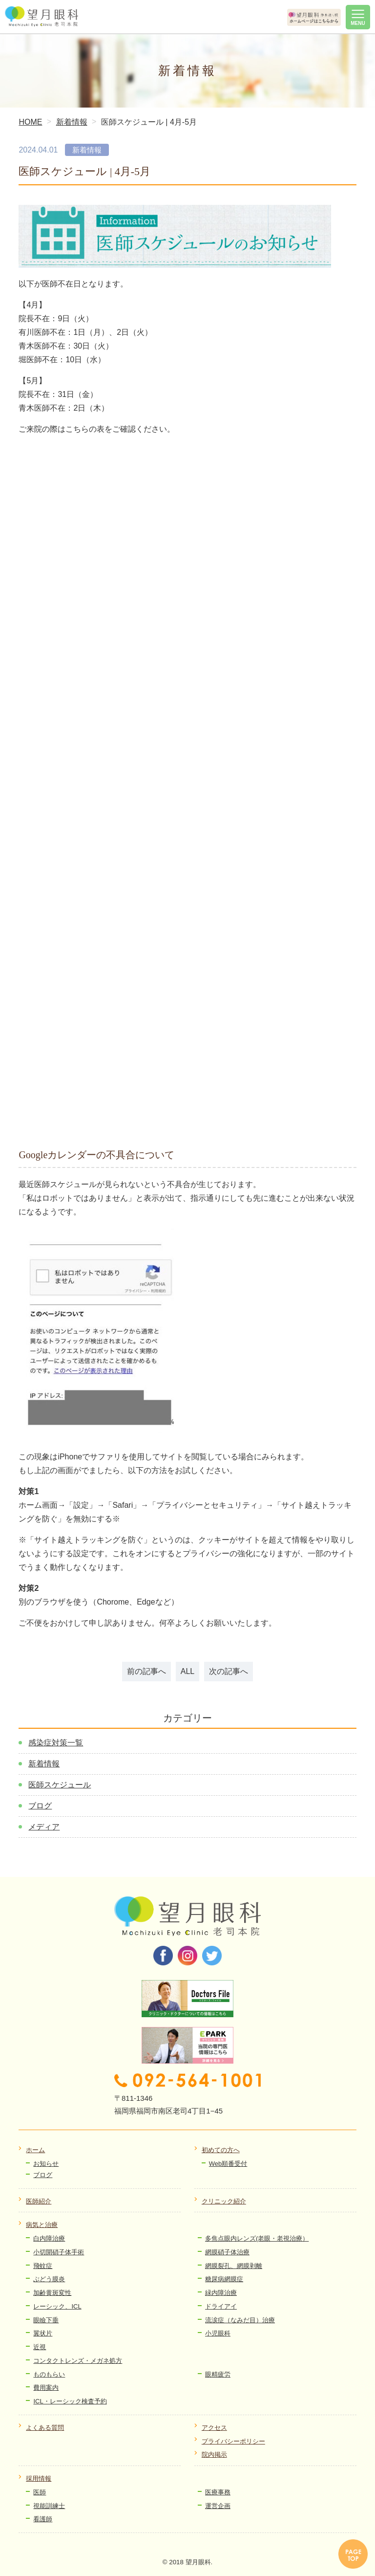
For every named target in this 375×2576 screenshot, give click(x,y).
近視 (39, 2347)
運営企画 (217, 2506)
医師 (39, 2492)
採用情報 (38, 2478)
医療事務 (217, 2492)
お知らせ (46, 2163)
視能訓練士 (49, 2506)
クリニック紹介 (224, 2201)
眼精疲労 (217, 2374)
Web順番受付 (228, 2163)
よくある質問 (45, 2427)
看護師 (42, 2519)
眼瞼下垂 (46, 2320)
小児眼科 (217, 2333)
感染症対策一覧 (55, 1743)
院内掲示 (214, 2454)
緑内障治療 (221, 2292)
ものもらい (49, 2374)
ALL (187, 1671)
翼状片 (42, 2333)
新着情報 (44, 1764)
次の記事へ (228, 1671)
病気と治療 (42, 2224)
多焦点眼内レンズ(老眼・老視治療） (257, 2238)
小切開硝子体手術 (58, 2252)
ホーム (35, 2150)
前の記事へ (146, 1671)
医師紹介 (38, 2201)
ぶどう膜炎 (49, 2279)
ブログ (40, 1806)
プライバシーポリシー (233, 2441)
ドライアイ (221, 2306)
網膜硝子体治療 (227, 2252)
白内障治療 (49, 2238)
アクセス (214, 2427)
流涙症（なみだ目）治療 (240, 2320)
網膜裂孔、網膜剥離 (233, 2265)
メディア (44, 1827)
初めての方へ (221, 2150)
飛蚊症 (42, 2265)
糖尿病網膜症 (224, 2279)
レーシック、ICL (57, 2306)
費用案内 (46, 2387)
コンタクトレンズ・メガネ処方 (77, 2360)
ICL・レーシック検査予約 (69, 2401)
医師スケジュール (59, 1785)
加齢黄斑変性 (52, 2292)
